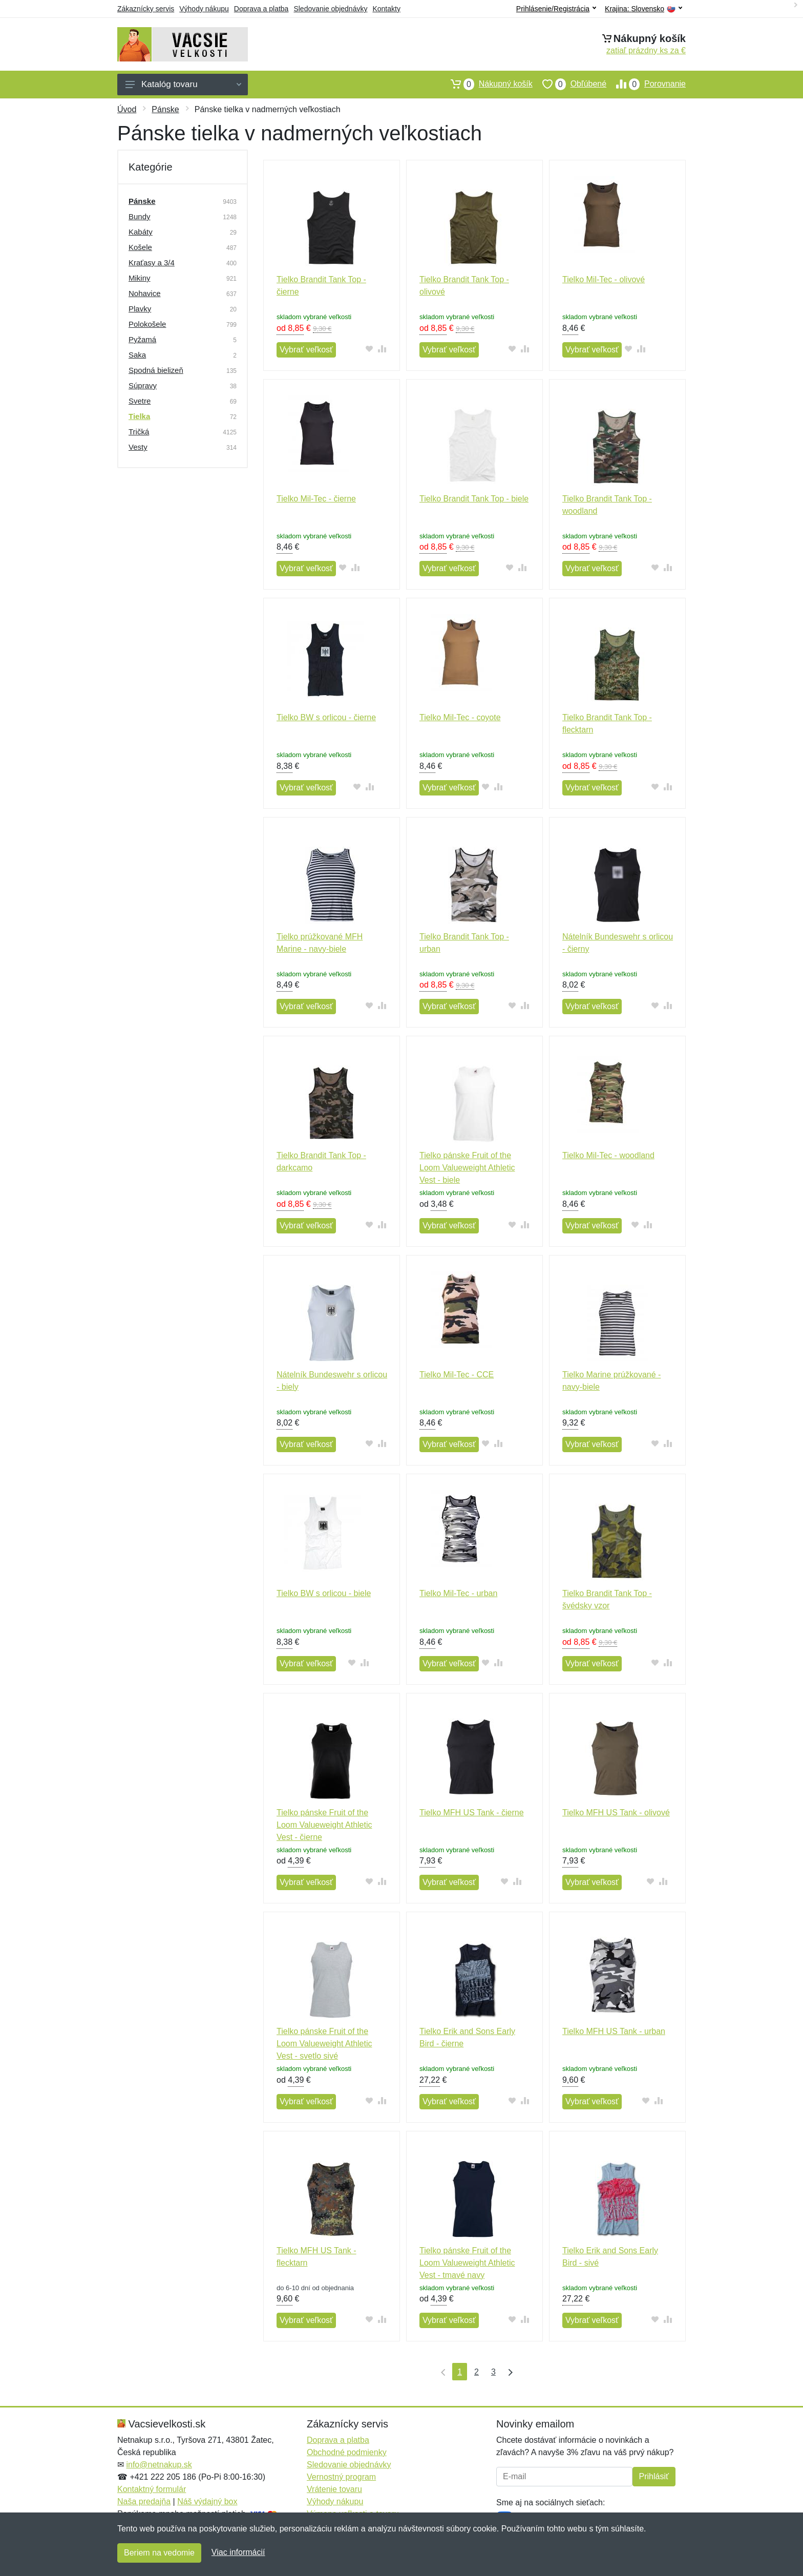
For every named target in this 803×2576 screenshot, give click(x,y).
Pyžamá (142, 339)
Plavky (140, 308)
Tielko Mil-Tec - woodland (608, 1155)
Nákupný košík (487, 84)
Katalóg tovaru (183, 84)
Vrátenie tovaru (334, 2489)
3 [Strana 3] (493, 2372)
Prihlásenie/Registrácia (556, 8)
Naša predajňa (144, 2501)
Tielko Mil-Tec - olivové (603, 279)
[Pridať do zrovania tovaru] (382, 348)
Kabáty (141, 231)
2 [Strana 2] (476, 2372)
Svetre (140, 400)
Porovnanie (646, 84)
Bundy (140, 216)
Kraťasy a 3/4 (152, 262)
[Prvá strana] (441, 2371)
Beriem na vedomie (159, 2552)
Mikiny (140, 278)
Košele (140, 247)
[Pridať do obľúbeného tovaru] (369, 348)
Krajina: (643, 9)
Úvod (126, 109)
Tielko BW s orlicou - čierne (326, 717)
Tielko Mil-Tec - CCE (456, 1374)
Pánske (165, 109)
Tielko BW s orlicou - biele (324, 1593)
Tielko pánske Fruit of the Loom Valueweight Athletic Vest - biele (467, 1167)
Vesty (138, 447)
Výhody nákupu (204, 9)
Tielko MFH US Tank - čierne (471, 1812)
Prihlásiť (654, 2476)
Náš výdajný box (207, 2501)
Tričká (139, 431)
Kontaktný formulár (151, 2489)
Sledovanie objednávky (330, 9)
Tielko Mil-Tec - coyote (460, 717)
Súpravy (143, 385)
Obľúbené (569, 84)
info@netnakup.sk (159, 2464)
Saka (137, 354)
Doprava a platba (261, 9)
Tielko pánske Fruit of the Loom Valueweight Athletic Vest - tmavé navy (467, 2262)
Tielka (139, 416)
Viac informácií (238, 2552)
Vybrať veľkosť (306, 349)
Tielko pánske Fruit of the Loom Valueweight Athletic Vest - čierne (324, 1824)
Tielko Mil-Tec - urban (458, 1593)
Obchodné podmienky (347, 2452)
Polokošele (147, 324)
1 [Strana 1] (459, 2372)
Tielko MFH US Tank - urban (613, 2031)
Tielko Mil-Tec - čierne (316, 498)
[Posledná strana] (508, 2371)
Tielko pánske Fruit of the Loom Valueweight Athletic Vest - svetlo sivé (324, 2043)
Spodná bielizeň (156, 370)
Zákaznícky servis (145, 9)
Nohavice (145, 293)
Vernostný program (341, 2477)
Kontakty (386, 9)
